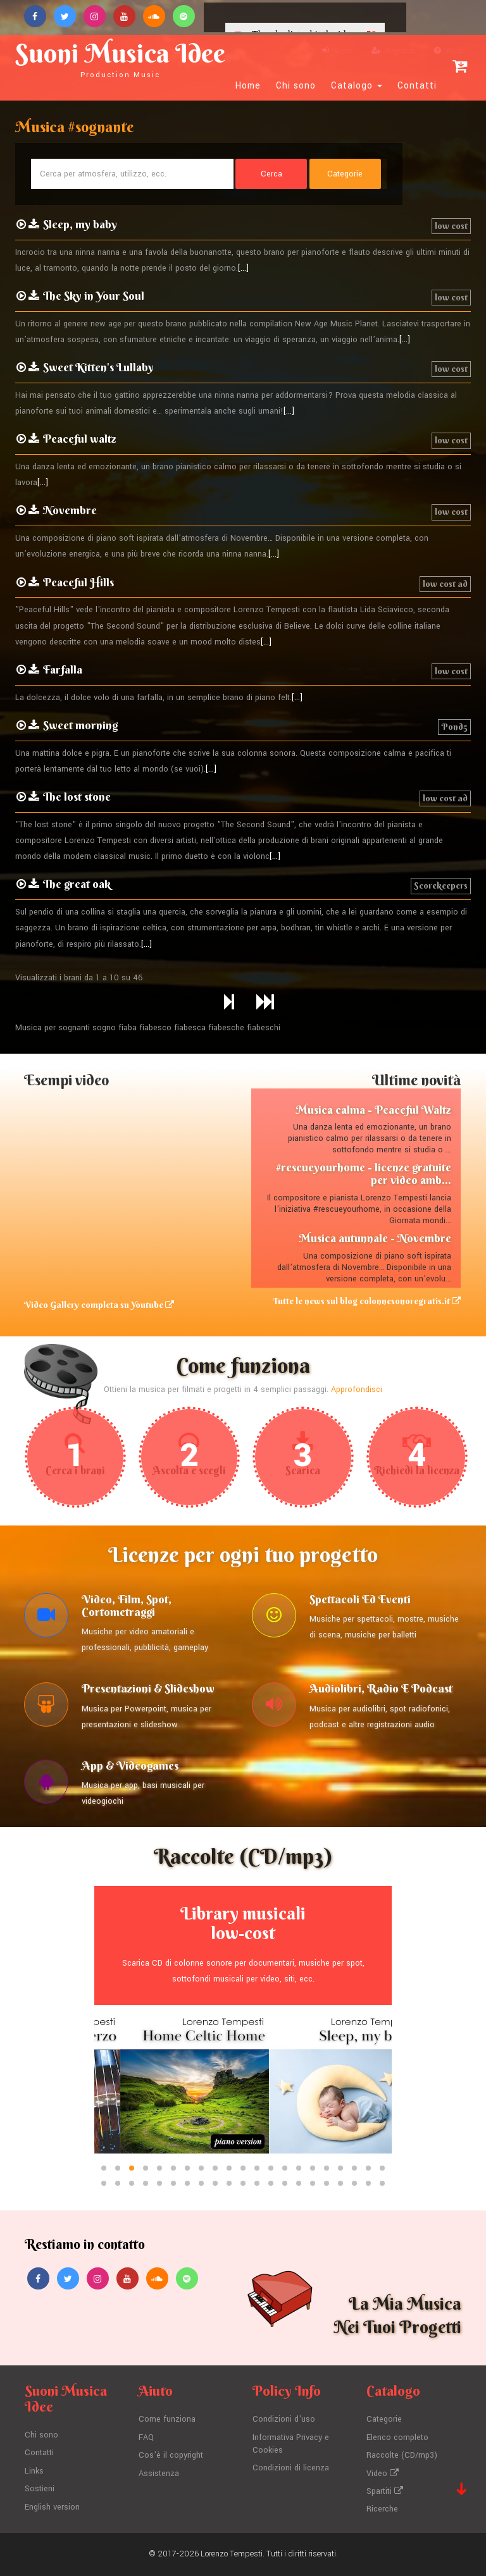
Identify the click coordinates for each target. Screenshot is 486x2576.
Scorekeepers (441, 885)
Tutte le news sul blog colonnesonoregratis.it (367, 1301)
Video (382, 2473)
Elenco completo (397, 2437)
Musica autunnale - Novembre (375, 1238)
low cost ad (445, 583)
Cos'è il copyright (171, 2455)
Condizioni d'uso (283, 2419)
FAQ (146, 2437)
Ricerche (382, 2509)
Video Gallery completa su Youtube (99, 1304)
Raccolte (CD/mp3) (401, 2455)
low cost (451, 225)
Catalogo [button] (356, 86)
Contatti (417, 86)
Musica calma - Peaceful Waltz (373, 1109)
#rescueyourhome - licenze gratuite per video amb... (363, 1173)
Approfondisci (356, 1389)
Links (34, 2471)
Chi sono (296, 86)
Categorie (384, 2419)
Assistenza (159, 2473)
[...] (243, 268)
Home (248, 86)
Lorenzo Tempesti (232, 2554)
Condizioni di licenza (290, 2468)
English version (52, 2507)
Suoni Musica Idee (120, 58)
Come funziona (167, 2419)
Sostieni (39, 2488)
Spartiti (384, 2491)
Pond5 (454, 726)
